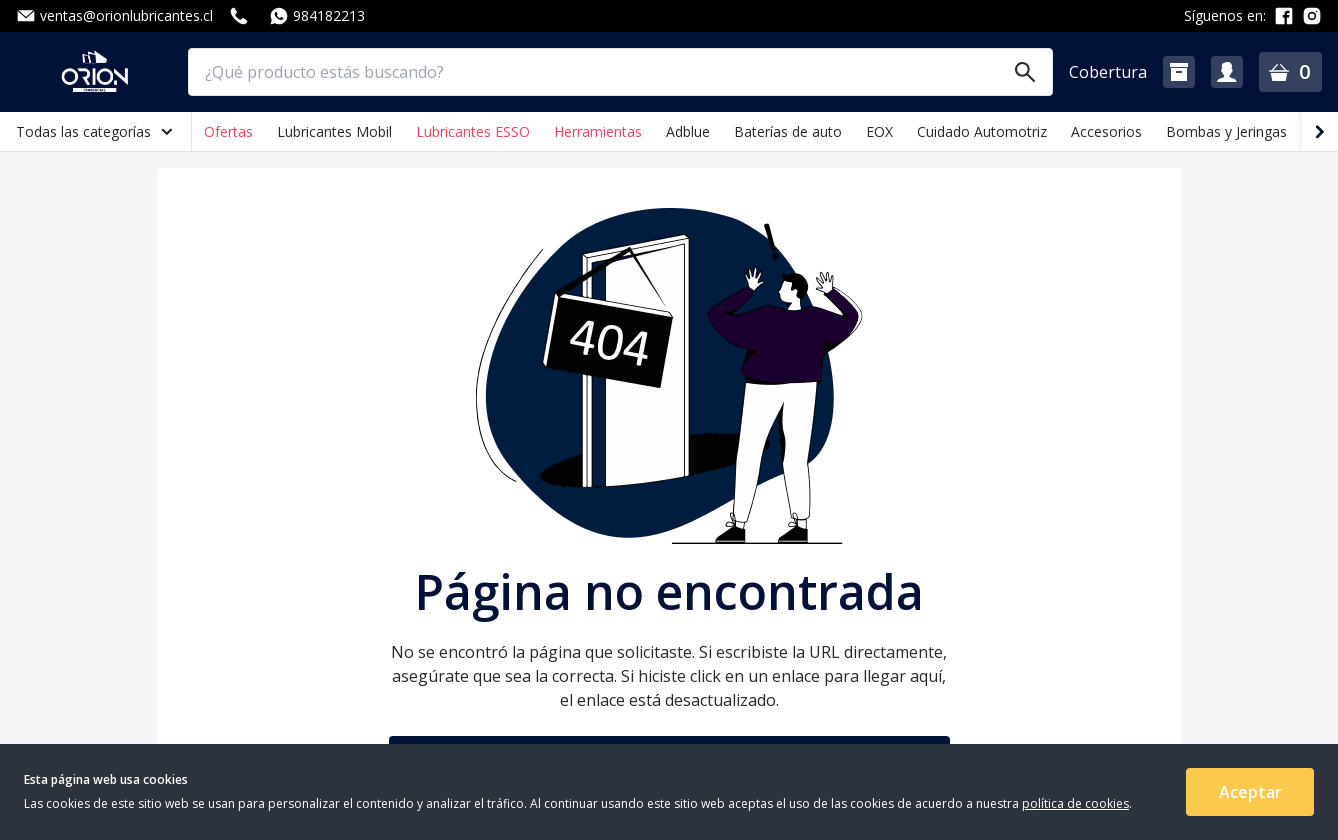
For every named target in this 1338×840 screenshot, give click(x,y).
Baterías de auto (788, 131)
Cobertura (1108, 72)
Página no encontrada (669, 592)
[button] (1179, 72)
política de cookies (1075, 803)
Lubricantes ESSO (473, 131)
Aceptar (1250, 792)
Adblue (688, 131)
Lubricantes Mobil (334, 131)
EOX (879, 131)
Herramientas (598, 131)
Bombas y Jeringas (1226, 131)
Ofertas (228, 131)
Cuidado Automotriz (982, 131)
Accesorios (1106, 131)
